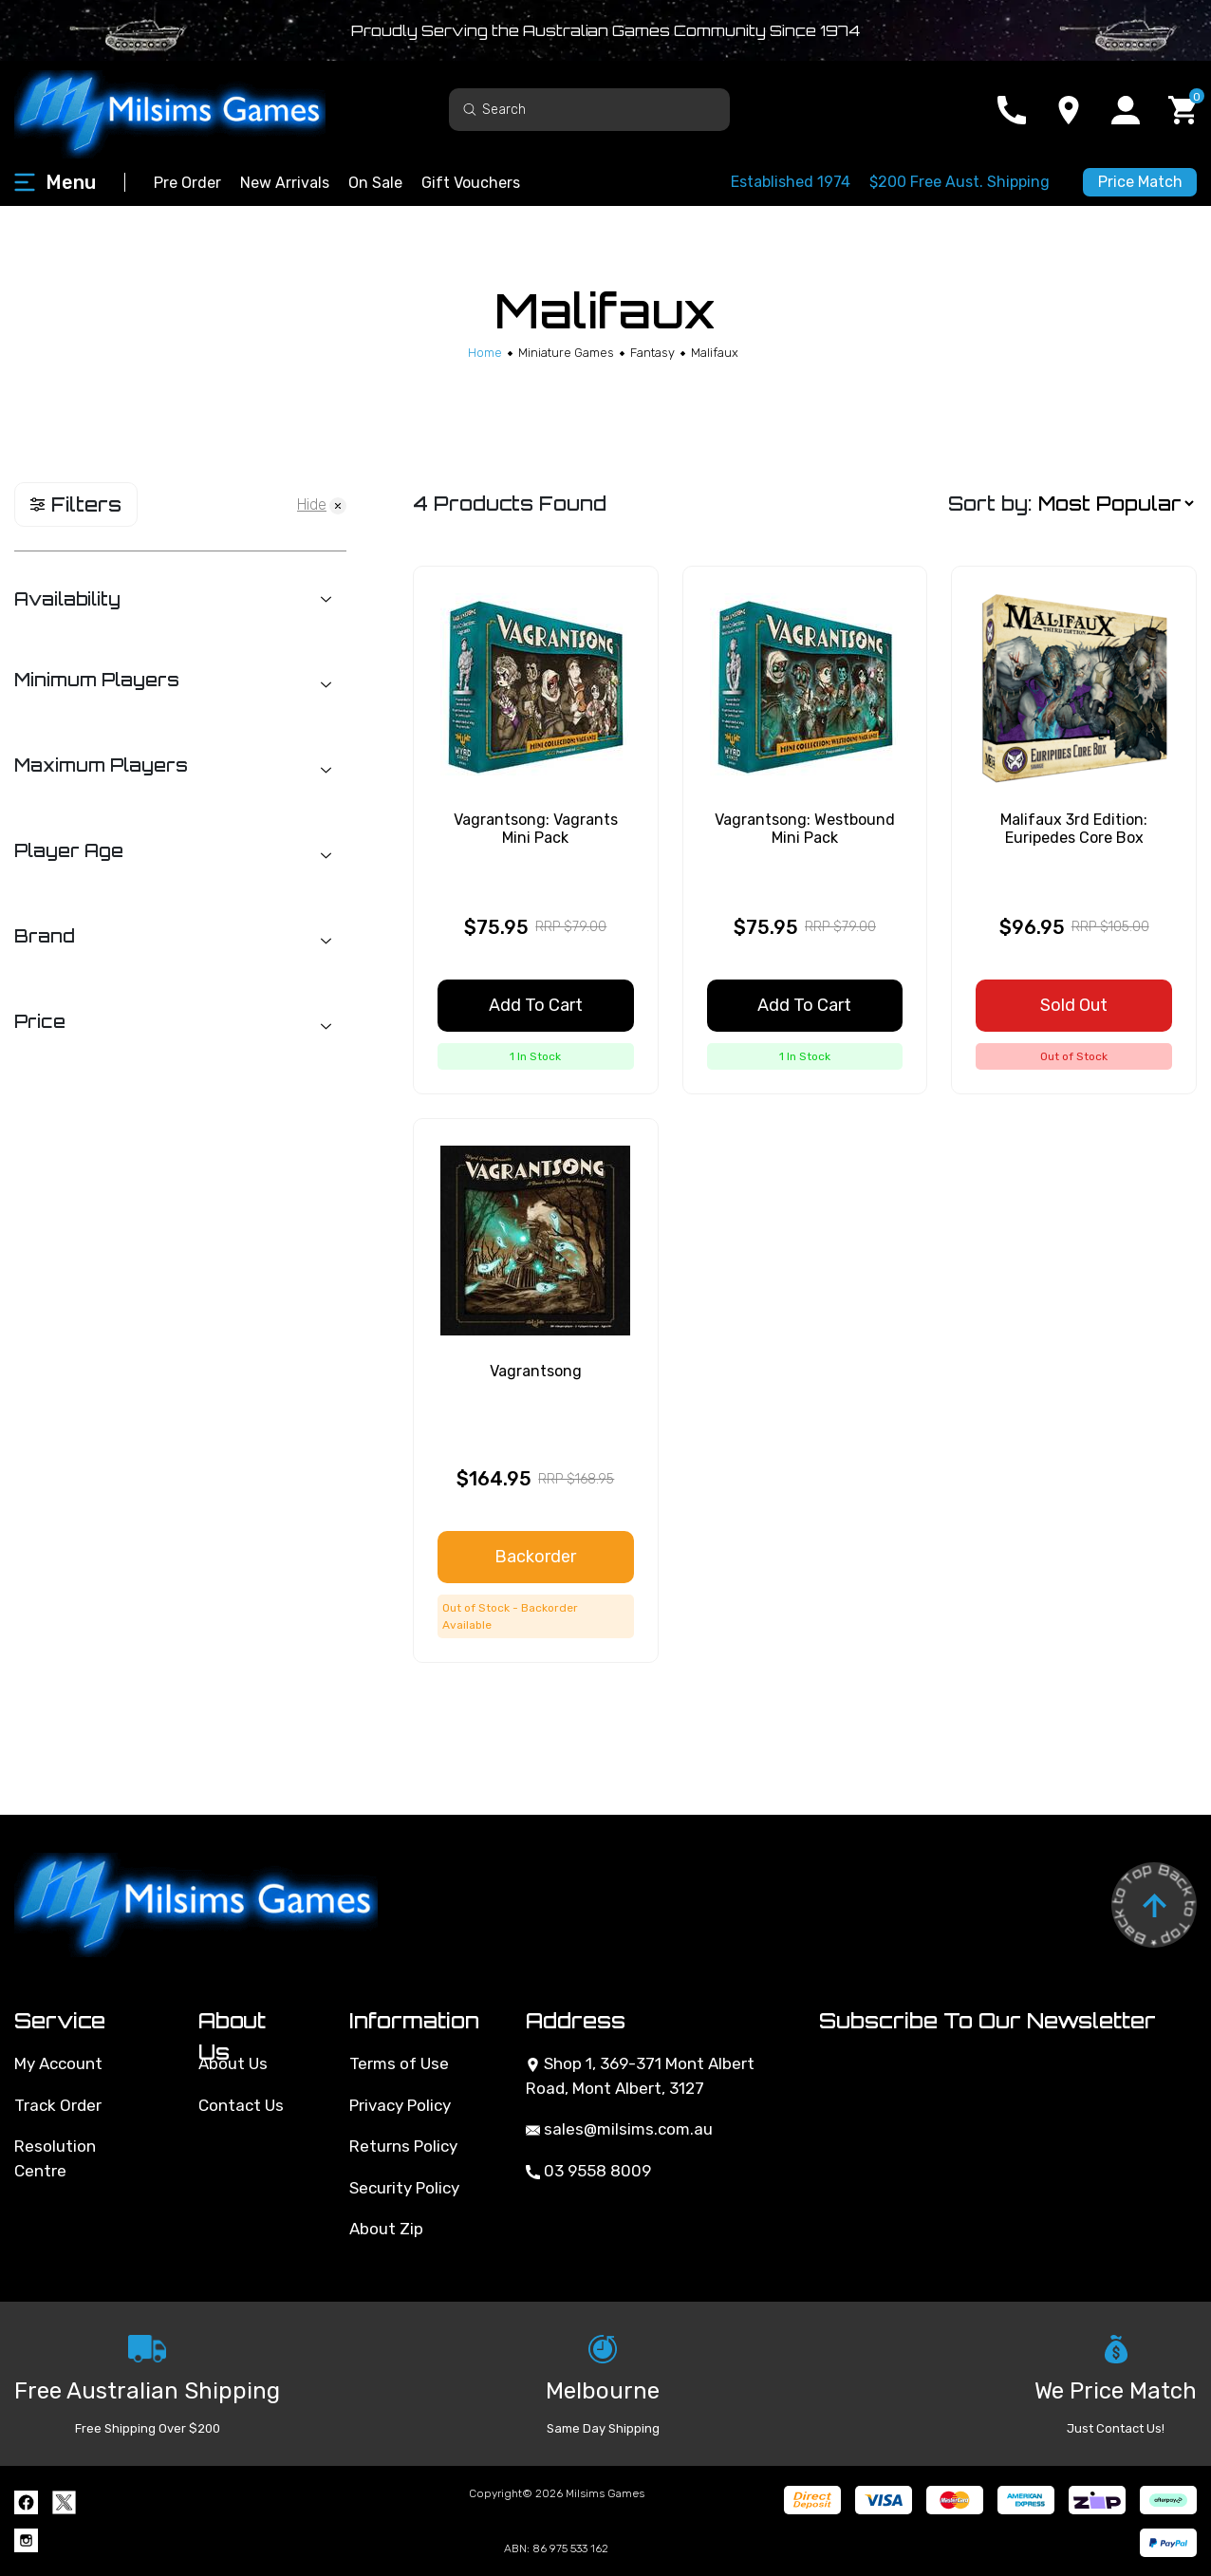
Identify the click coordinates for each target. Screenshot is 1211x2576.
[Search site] (469, 109)
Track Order (58, 2105)
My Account (58, 2063)
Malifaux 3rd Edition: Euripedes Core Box (1073, 829)
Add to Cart (536, 1005)
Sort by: (990, 503)
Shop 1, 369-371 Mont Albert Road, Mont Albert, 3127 (640, 2076)
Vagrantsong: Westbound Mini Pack (805, 829)
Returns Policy (403, 2146)
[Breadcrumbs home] (485, 352)
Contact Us (241, 2105)
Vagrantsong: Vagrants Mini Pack (536, 829)
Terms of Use (399, 2063)
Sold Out (1074, 1005)
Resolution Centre (55, 2158)
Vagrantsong (536, 1371)
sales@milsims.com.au (619, 2128)
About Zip (386, 2228)
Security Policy (404, 2187)
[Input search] (589, 109)
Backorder (535, 1556)
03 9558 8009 (588, 2170)
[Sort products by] (1115, 504)
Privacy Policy (400, 2105)
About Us (233, 2063)
